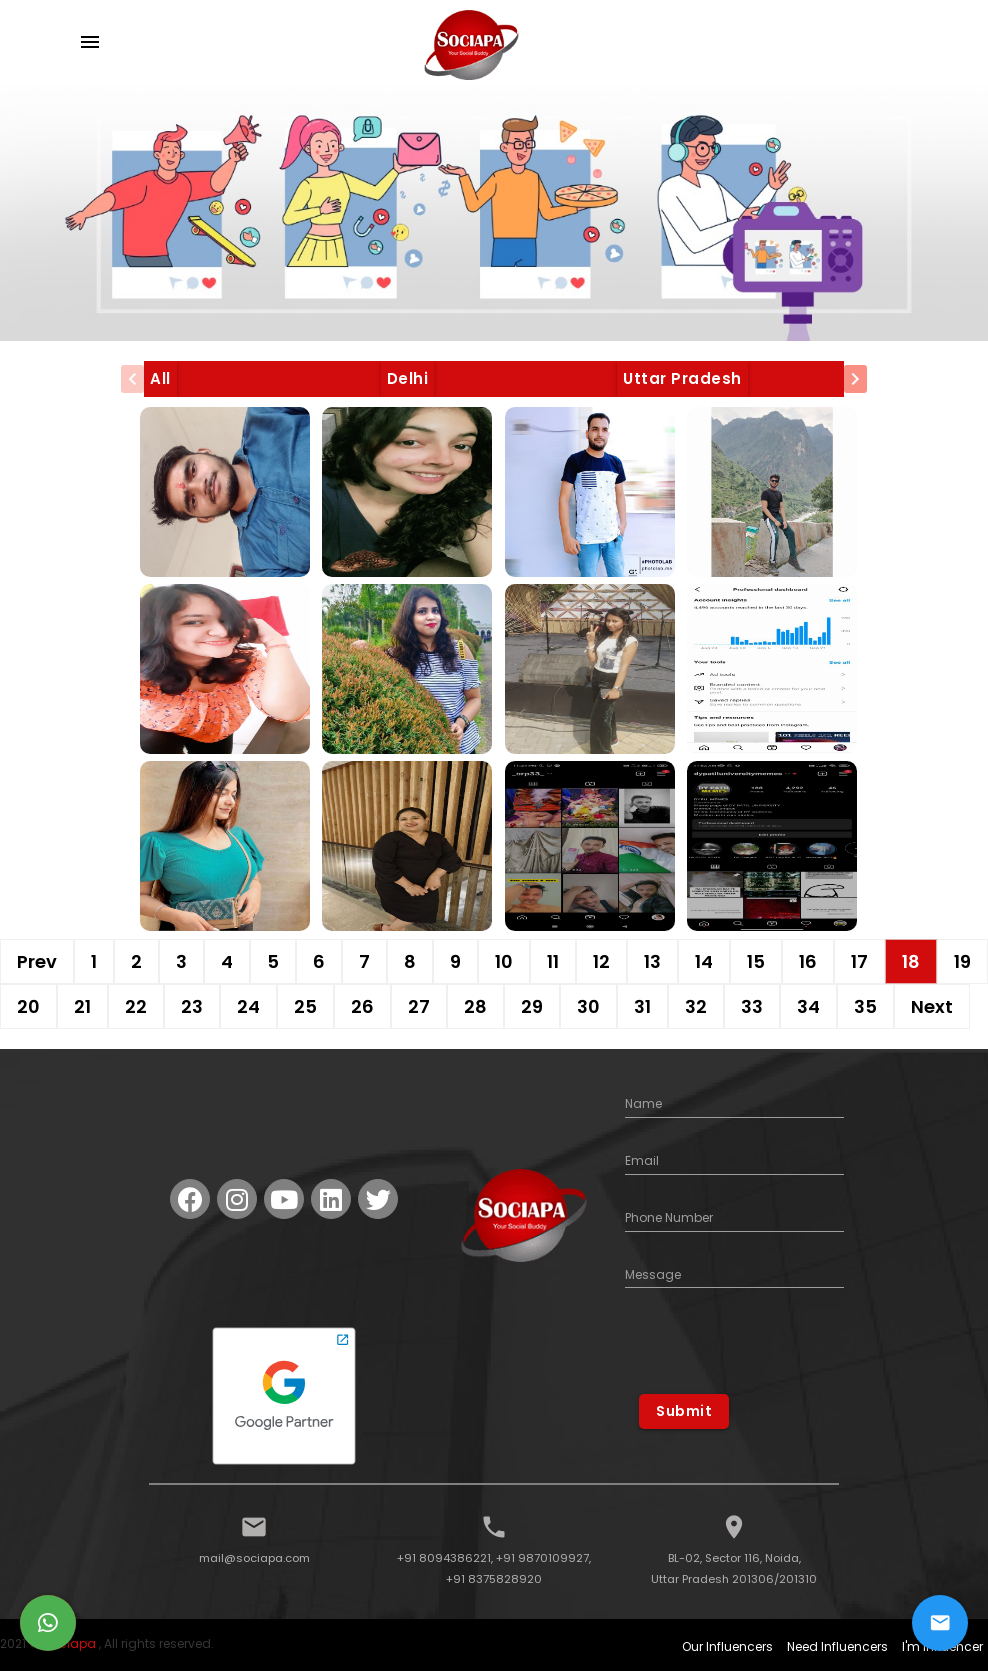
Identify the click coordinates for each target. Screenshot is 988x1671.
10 (504, 961)
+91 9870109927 (542, 1558)
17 (859, 961)
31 (642, 1006)
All (160, 378)
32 (696, 1006)
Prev (37, 961)
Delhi (408, 378)
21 (82, 1006)
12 (601, 961)
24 (248, 1006)
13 (652, 961)
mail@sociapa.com (254, 1558)
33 (752, 1006)
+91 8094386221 (444, 1558)
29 (532, 1006)
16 (808, 961)
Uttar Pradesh (682, 378)
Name (643, 1103)
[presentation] (132, 379)
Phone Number (669, 1217)
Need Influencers (837, 1646)
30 (588, 1006)
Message (653, 1274)
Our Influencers (727, 1646)
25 (305, 1006)
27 (419, 1006)
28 (475, 1006)
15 (756, 961)
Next (932, 1006)
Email (642, 1160)
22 (136, 1006)
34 (808, 1006)
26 (362, 1006)
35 (865, 1006)
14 (704, 961)
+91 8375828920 (494, 1579)
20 (28, 1006)
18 (911, 961)
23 (192, 1006)
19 (962, 961)
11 (553, 961)
